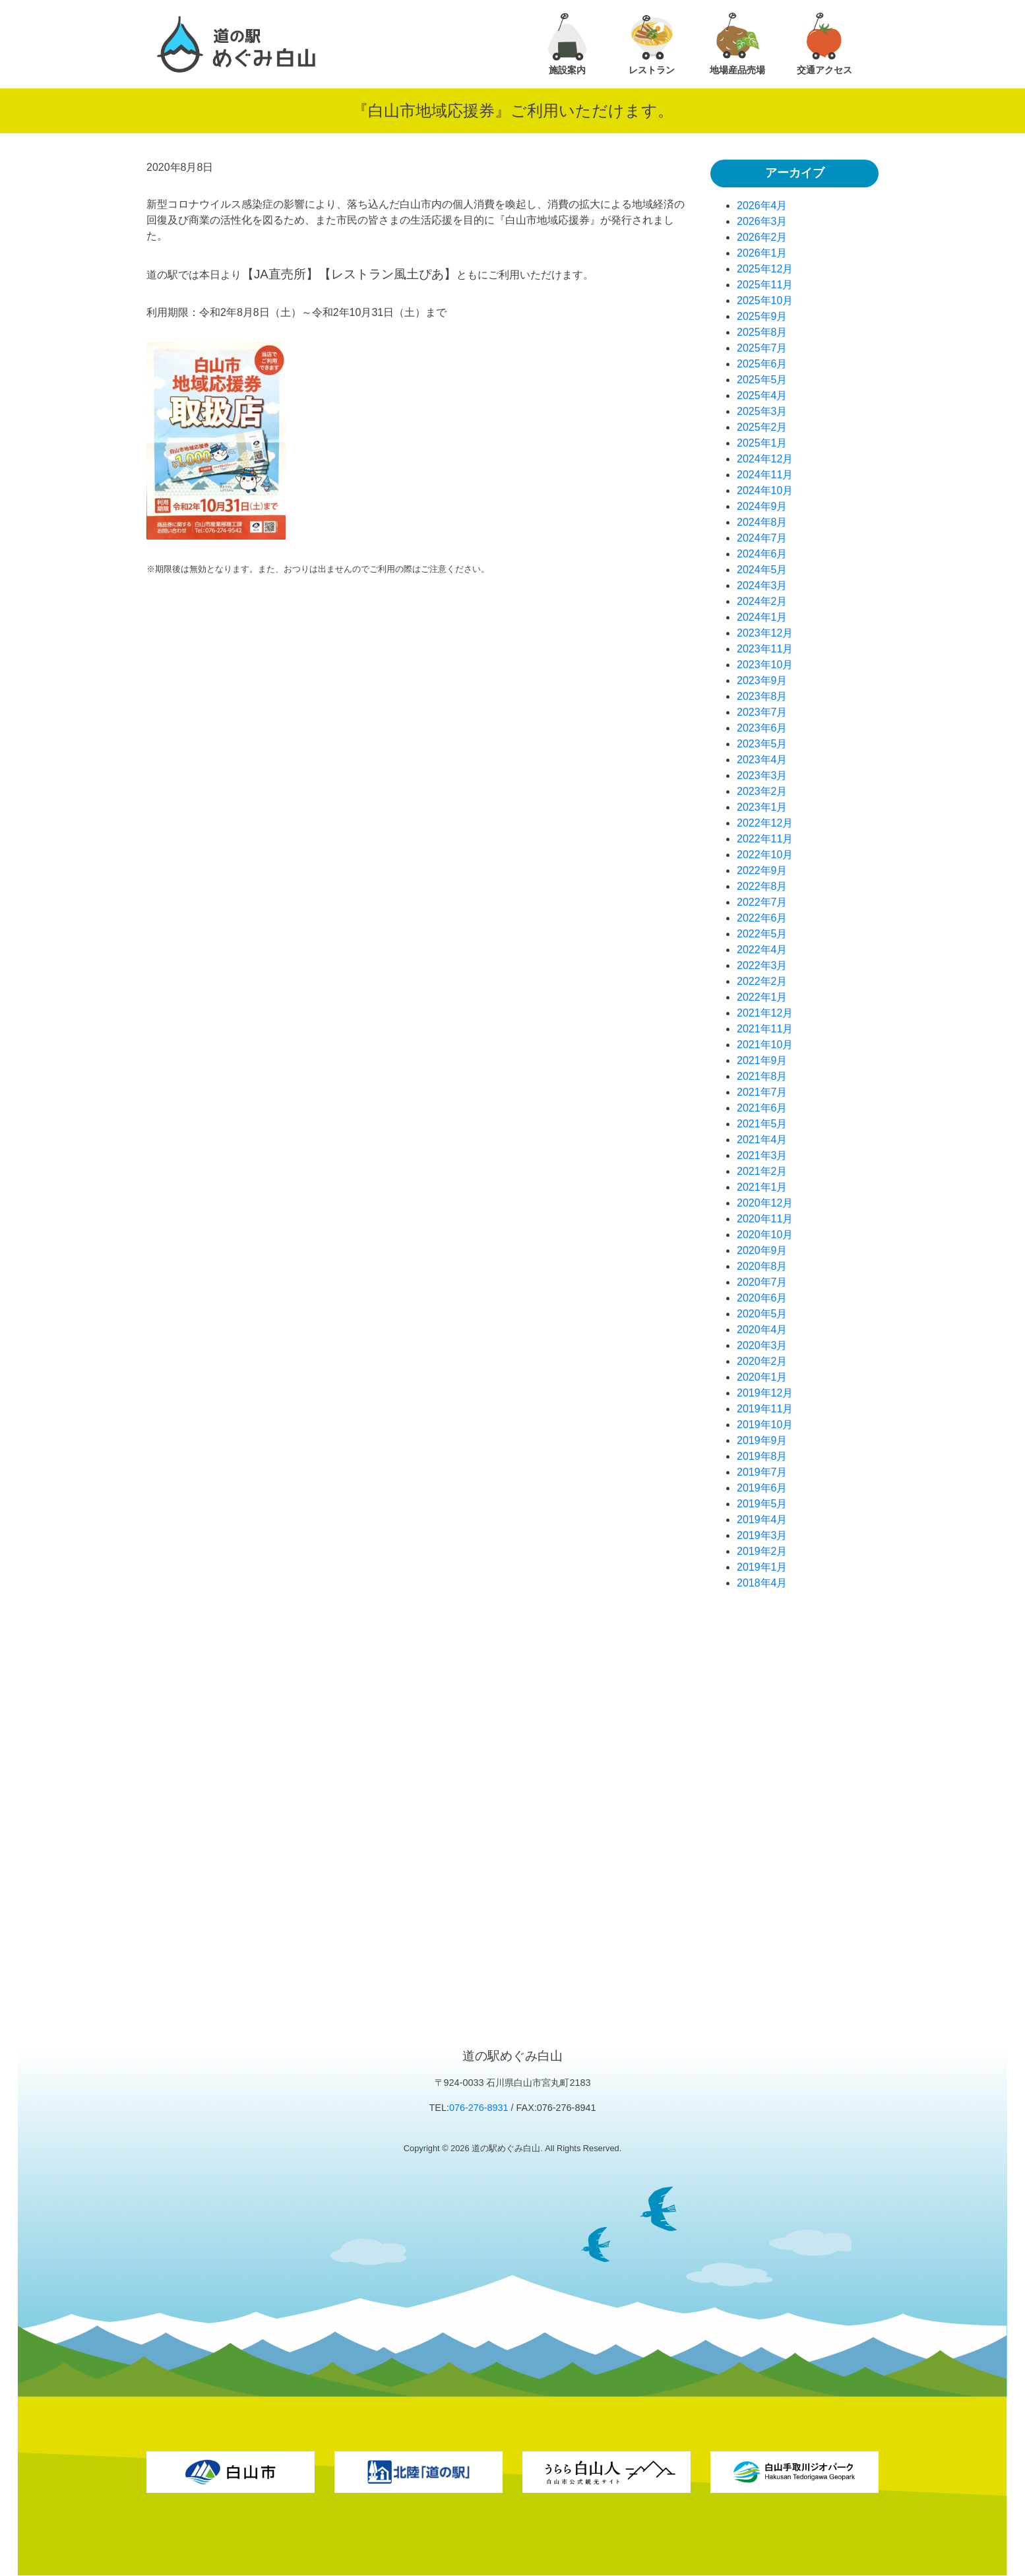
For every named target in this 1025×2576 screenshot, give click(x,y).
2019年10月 (765, 1424)
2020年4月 (762, 1329)
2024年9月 (762, 506)
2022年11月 (765, 838)
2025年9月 (762, 316)
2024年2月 (762, 601)
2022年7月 (762, 902)
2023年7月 (762, 712)
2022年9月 (762, 870)
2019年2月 (762, 1551)
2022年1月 (762, 997)
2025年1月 (762, 443)
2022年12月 (765, 823)
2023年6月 (762, 728)
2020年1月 (762, 1377)
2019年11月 (765, 1408)
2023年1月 (762, 807)
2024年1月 (762, 617)
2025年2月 (762, 427)
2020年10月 (765, 1234)
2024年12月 (765, 458)
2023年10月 (765, 664)
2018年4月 (762, 1582)
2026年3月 (762, 221)
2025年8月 (762, 332)
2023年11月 (765, 648)
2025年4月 (762, 395)
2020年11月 (765, 1218)
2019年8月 (762, 1456)
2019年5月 (762, 1503)
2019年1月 (762, 1567)
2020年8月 (762, 1266)
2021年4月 (762, 1139)
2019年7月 (762, 1472)
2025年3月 (762, 411)
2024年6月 (762, 553)
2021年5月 (762, 1123)
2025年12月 (765, 268)
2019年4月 (762, 1519)
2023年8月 (762, 696)
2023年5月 (762, 743)
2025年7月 (762, 348)
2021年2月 (762, 1171)
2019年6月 (762, 1487)
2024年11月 (765, 474)
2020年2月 (762, 1361)
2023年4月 (762, 759)
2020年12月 (765, 1203)
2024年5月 (762, 569)
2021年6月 (762, 1108)
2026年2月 (762, 237)
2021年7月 (762, 1092)
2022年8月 (762, 886)
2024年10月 (765, 490)
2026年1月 (762, 253)
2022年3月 (762, 965)
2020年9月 (762, 1250)
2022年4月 (762, 949)
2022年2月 (762, 981)
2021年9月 (762, 1060)
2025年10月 (765, 300)
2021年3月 (762, 1155)
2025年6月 (762, 363)
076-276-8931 (479, 2107)
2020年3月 (762, 1345)
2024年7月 (762, 538)
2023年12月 (765, 633)
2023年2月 (762, 791)
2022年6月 (762, 918)
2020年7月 (762, 1282)
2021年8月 (762, 1076)
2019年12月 (765, 1392)
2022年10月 (765, 854)
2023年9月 (762, 680)
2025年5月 (762, 379)
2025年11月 (765, 284)
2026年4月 (762, 205)
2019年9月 (762, 1440)
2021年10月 (765, 1044)
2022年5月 (762, 933)
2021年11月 (765, 1028)
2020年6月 (762, 1298)
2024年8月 (762, 522)
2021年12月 (765, 1013)
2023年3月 (762, 775)
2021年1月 (762, 1187)
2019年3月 (762, 1535)
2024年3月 (762, 585)
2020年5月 (762, 1313)
